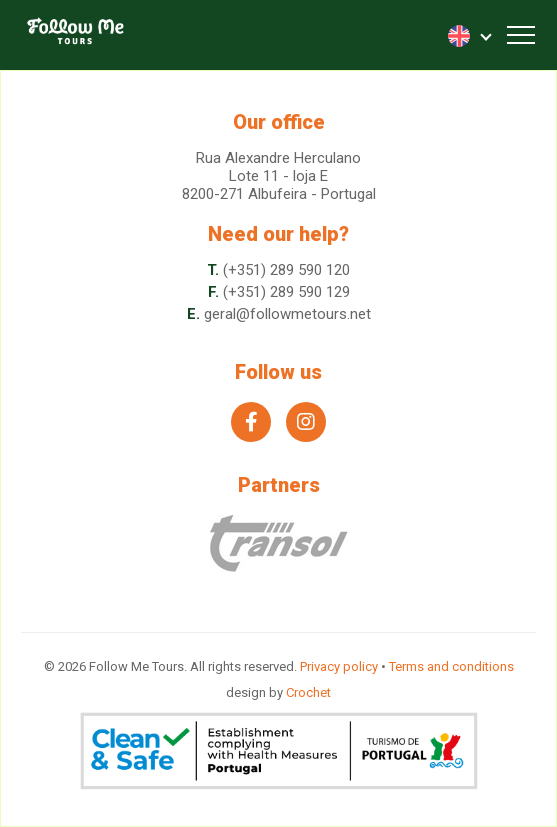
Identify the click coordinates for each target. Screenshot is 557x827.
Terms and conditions (451, 666)
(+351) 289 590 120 (286, 270)
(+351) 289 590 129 (286, 292)
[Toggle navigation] (521, 35)
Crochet (308, 692)
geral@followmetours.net (287, 314)
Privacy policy (339, 666)
